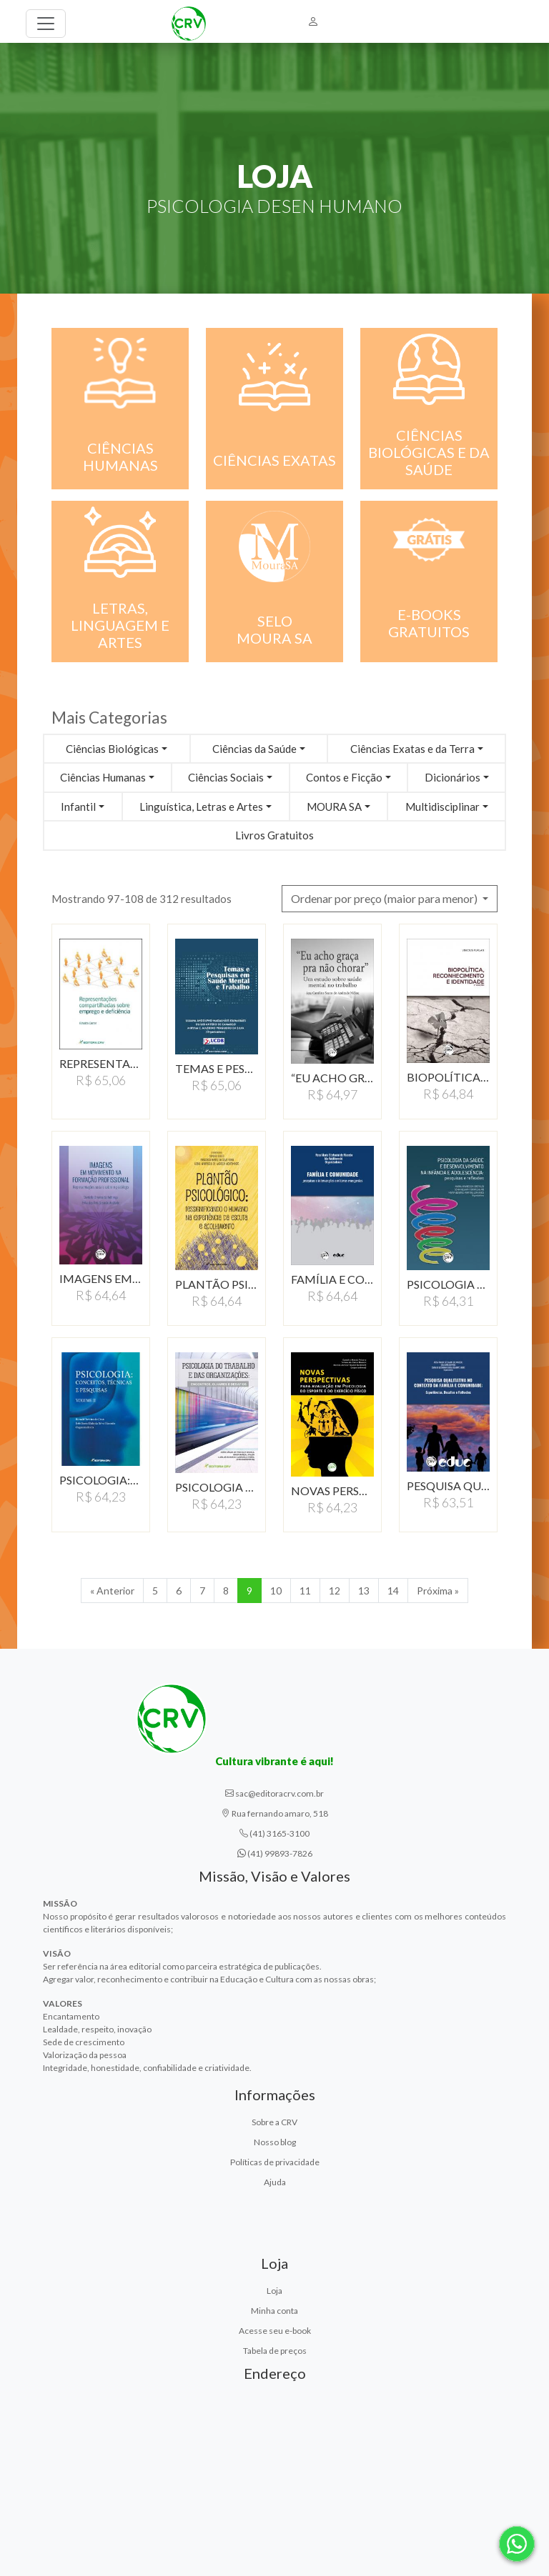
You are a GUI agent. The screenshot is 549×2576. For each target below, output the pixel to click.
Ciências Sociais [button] (226, 777)
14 (393, 1590)
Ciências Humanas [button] (103, 777)
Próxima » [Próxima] (438, 1590)
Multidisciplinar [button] (442, 806)
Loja (274, 2290)
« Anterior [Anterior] (112, 1590)
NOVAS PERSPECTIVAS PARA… (332, 1490)
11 (305, 1590)
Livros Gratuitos (274, 835)
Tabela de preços (275, 2350)
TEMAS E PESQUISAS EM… (216, 1068)
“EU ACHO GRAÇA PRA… (332, 1077)
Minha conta (274, 2310)
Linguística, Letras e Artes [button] (201, 806)
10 (276, 1590)
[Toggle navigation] (46, 23)
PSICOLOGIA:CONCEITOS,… (100, 1480)
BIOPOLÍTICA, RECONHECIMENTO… (448, 1077)
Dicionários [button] (452, 777)
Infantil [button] (78, 806)
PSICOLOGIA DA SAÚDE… (448, 1284)
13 (364, 1590)
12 (334, 1590)
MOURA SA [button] (334, 806)
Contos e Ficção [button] (344, 777)
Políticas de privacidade (275, 2162)
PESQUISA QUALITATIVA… (448, 1485)
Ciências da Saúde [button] (254, 748)
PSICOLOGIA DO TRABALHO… (216, 1487)
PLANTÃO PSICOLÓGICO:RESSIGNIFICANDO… (216, 1284)
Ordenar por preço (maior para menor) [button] (385, 898)
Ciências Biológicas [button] (112, 748)
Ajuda (275, 2182)
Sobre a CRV (274, 2122)
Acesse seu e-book (275, 2330)
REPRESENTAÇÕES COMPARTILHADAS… (100, 1063)
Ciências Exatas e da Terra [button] (412, 748)
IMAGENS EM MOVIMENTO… (100, 1278)
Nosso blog (275, 2142)
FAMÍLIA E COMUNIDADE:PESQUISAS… (332, 1279)
